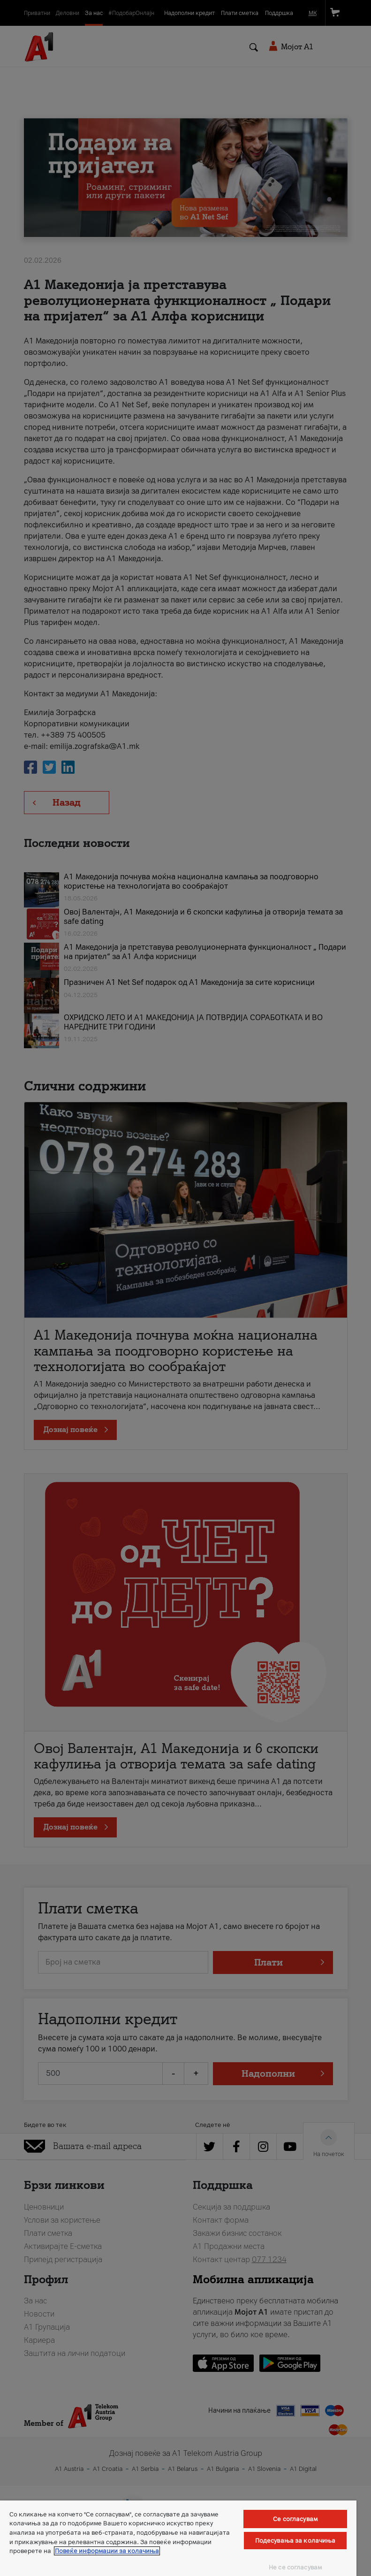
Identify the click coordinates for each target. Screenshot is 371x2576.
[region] (178, 2538)
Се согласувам (295, 2519)
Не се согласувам (295, 2567)
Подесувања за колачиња (295, 2540)
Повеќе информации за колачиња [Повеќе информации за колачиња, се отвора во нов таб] (107, 2550)
